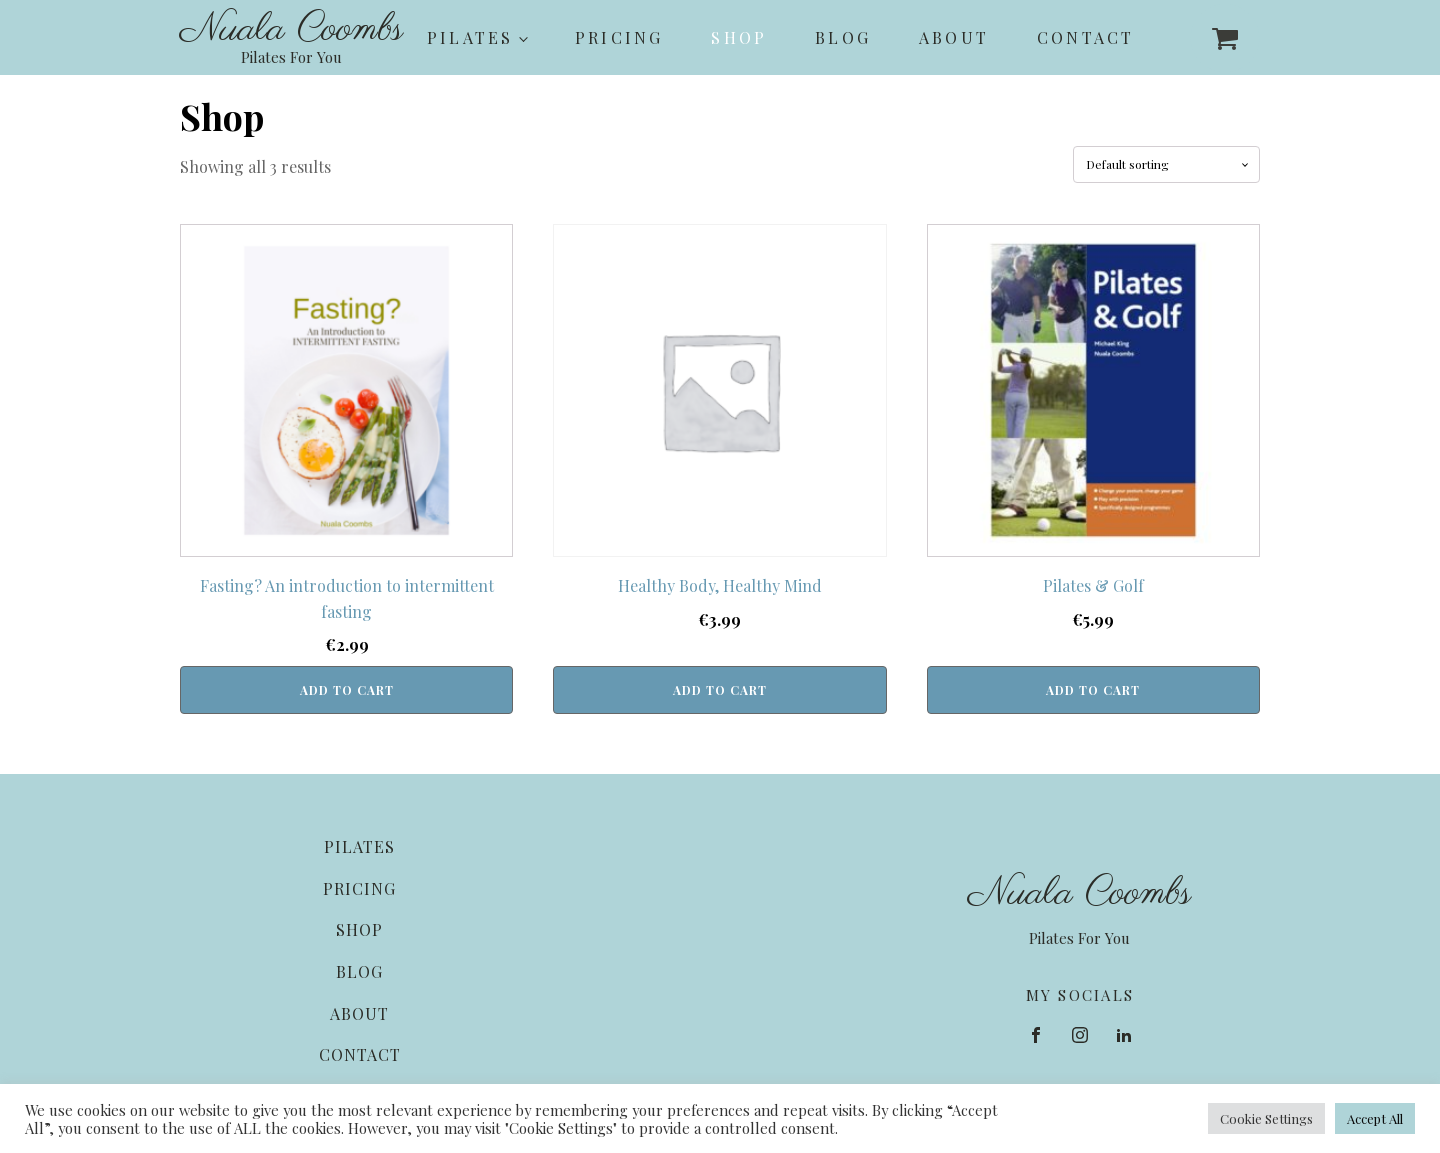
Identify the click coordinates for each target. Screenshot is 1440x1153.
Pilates (470, 37)
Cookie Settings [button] (1266, 1118)
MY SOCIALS (1080, 995)
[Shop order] (1166, 164)
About (954, 37)
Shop (739, 37)
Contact (1085, 37)
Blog (843, 37)
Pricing (619, 37)
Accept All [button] (1375, 1118)
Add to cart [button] (347, 690)
